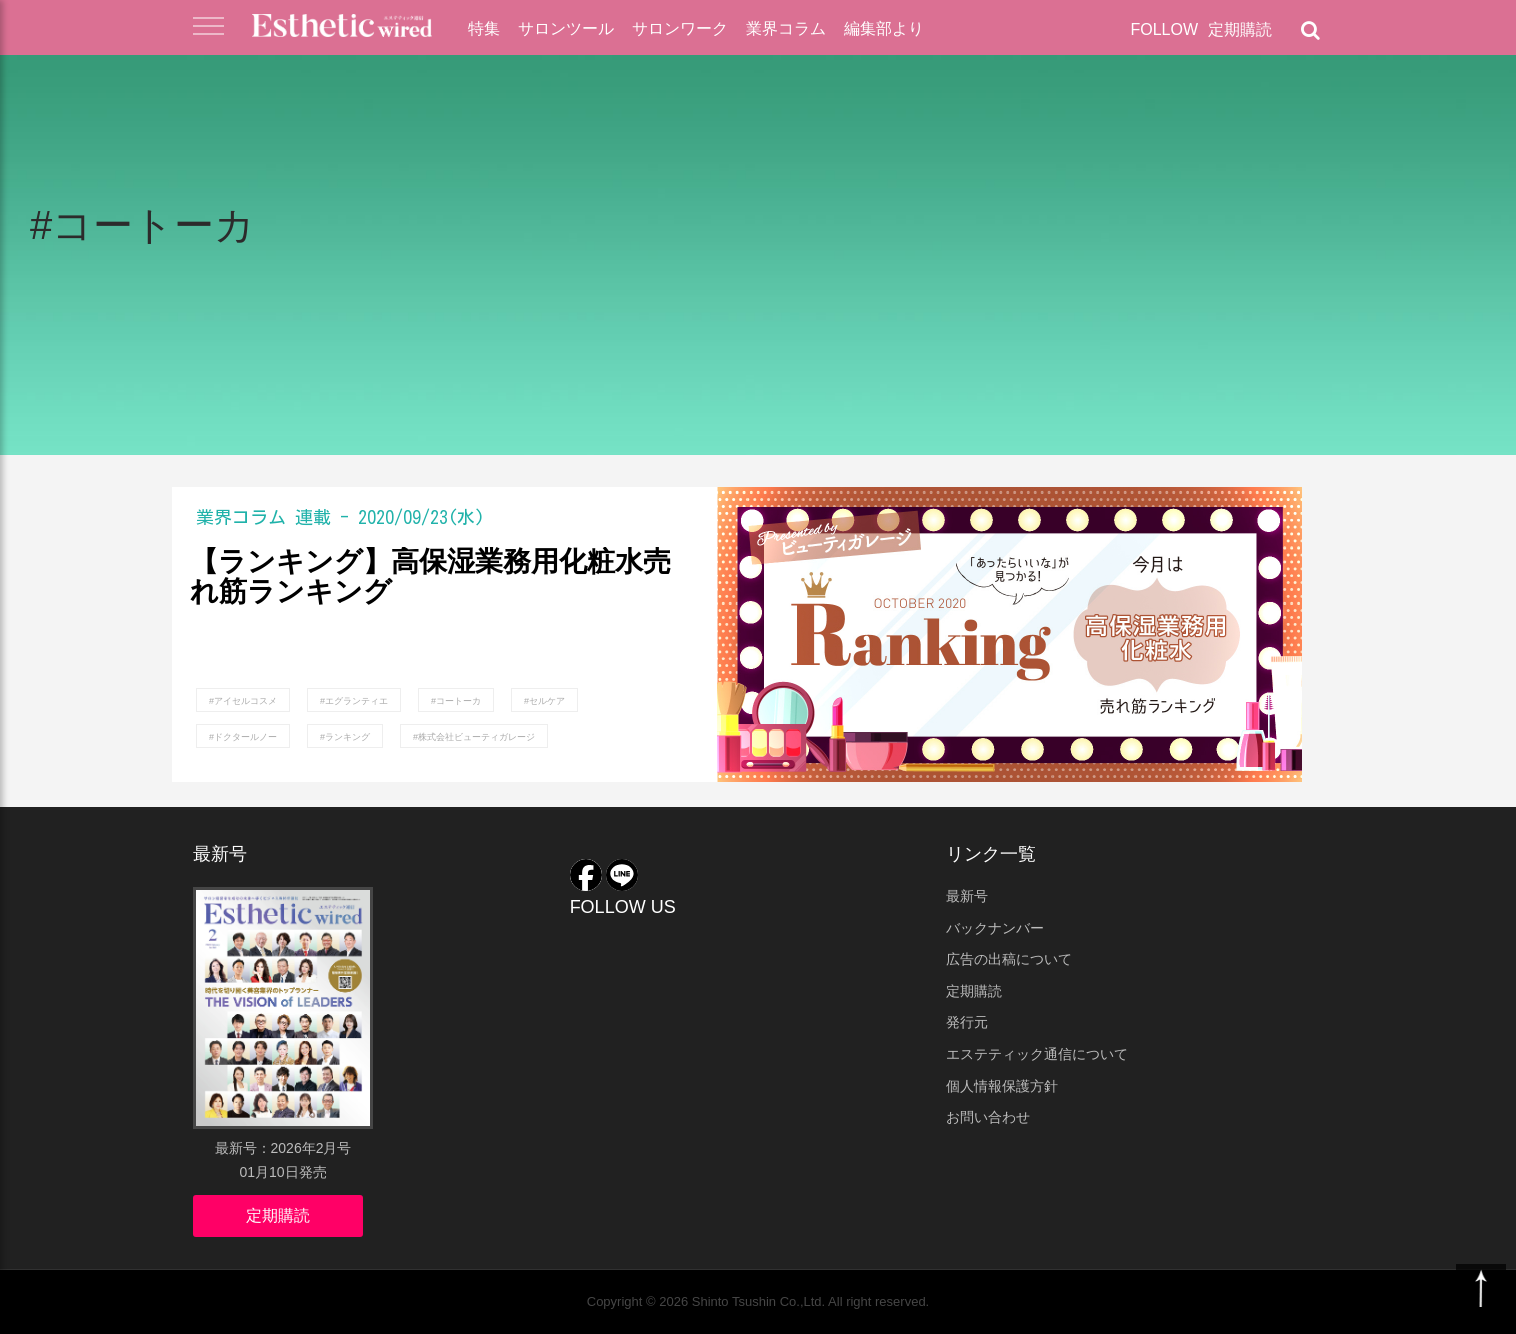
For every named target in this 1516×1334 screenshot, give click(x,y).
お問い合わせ (988, 1117)
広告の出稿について (1009, 959)
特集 (484, 28)
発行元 (967, 1022)
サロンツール (566, 28)
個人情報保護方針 (1002, 1086)
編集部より (884, 28)
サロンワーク (680, 28)
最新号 (967, 896)
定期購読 (1240, 29)
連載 (313, 517)
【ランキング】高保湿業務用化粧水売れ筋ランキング (430, 577)
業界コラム (786, 28)
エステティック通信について (1037, 1054)
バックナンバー (995, 928)
